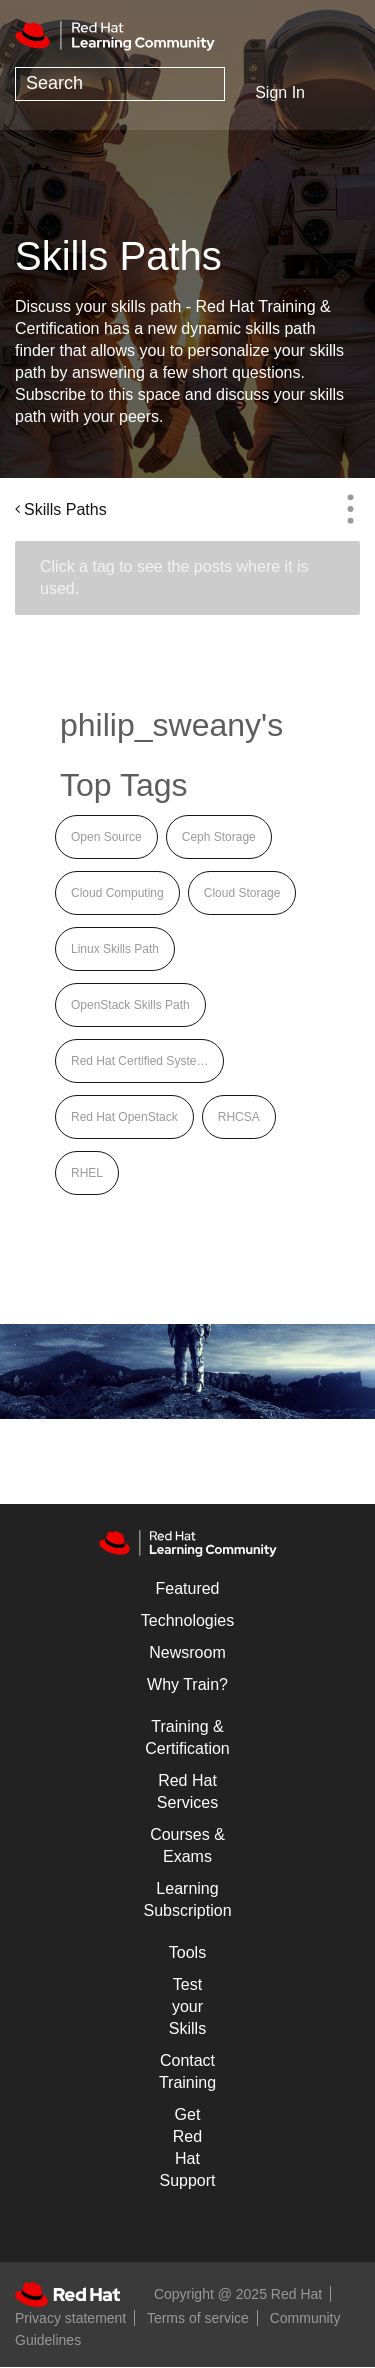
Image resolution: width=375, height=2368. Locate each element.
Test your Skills (187, 2006)
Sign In (280, 92)
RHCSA (239, 1117)
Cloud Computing (117, 893)
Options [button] (350, 509)
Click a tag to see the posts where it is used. (174, 577)
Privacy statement (70, 2318)
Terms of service (198, 2318)
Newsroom (187, 1652)
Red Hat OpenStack (124, 1117)
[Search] (120, 84)
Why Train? (187, 1684)
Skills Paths (65, 509)
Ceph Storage (219, 837)
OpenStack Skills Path (130, 1005)
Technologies (187, 1620)
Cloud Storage (242, 893)
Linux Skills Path (115, 949)
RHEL (87, 1173)
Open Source (106, 837)
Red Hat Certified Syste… (139, 1061)
